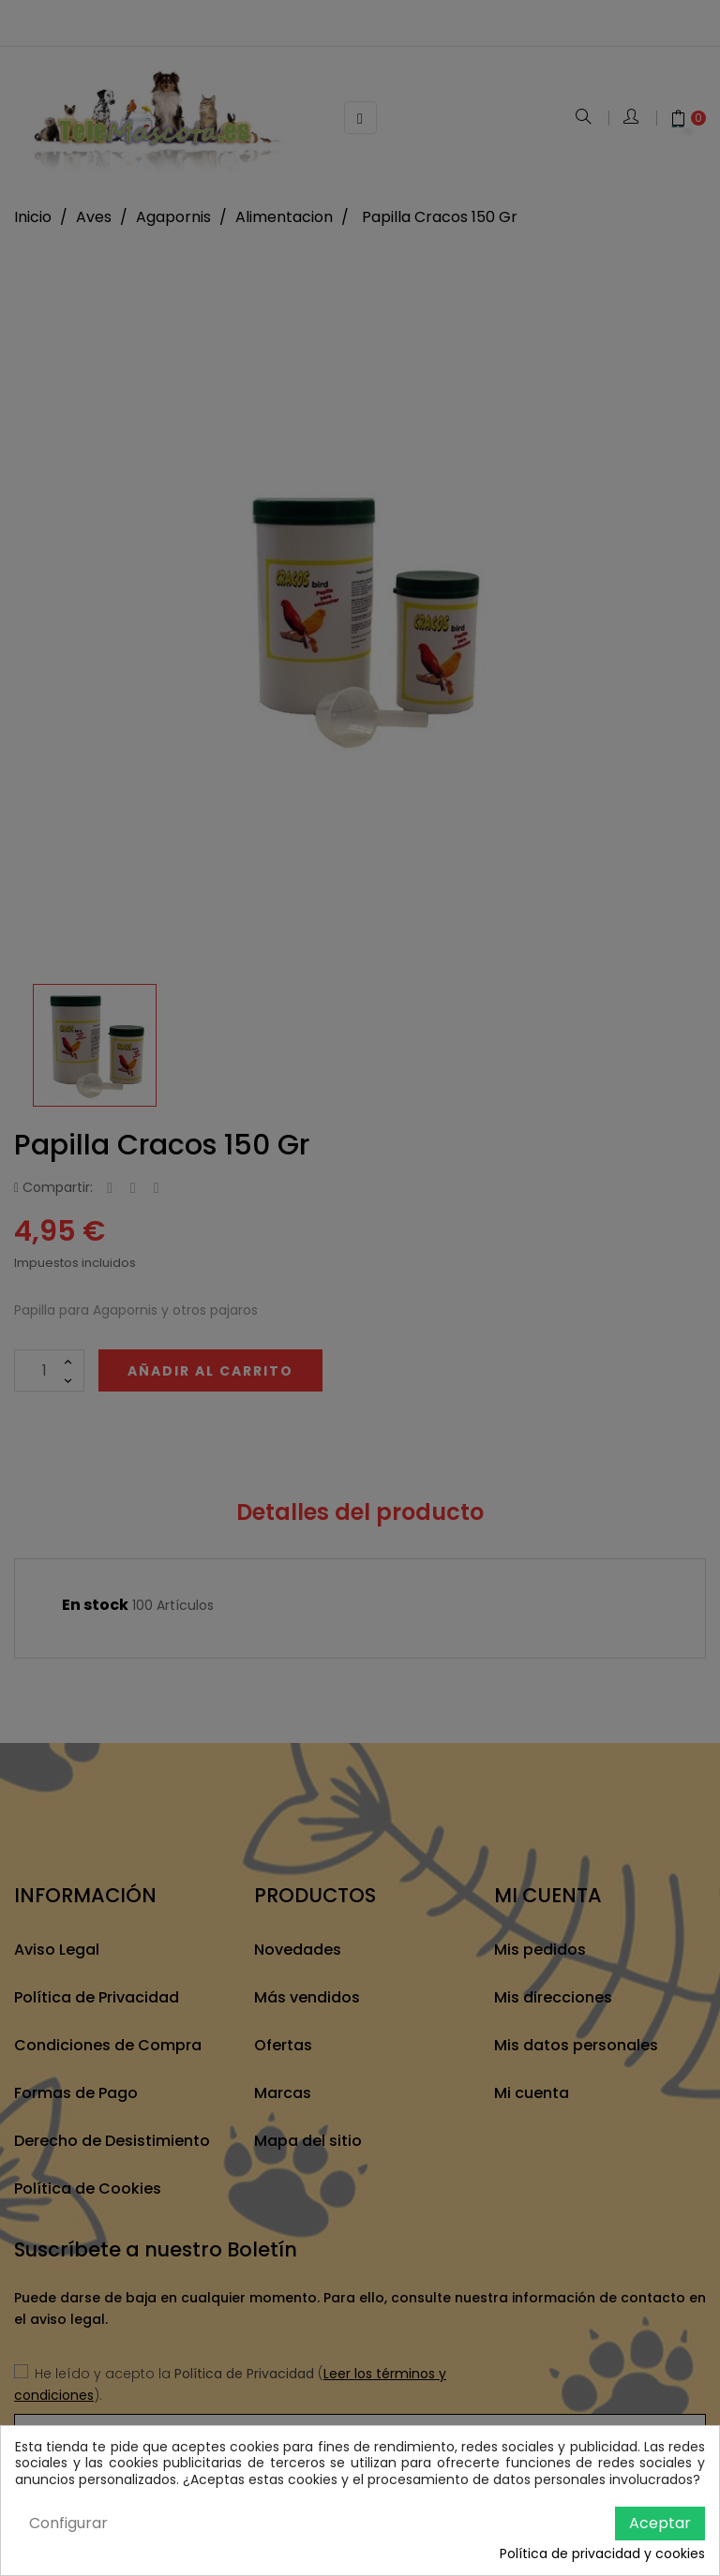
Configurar (68, 2523)
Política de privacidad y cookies (602, 2554)
